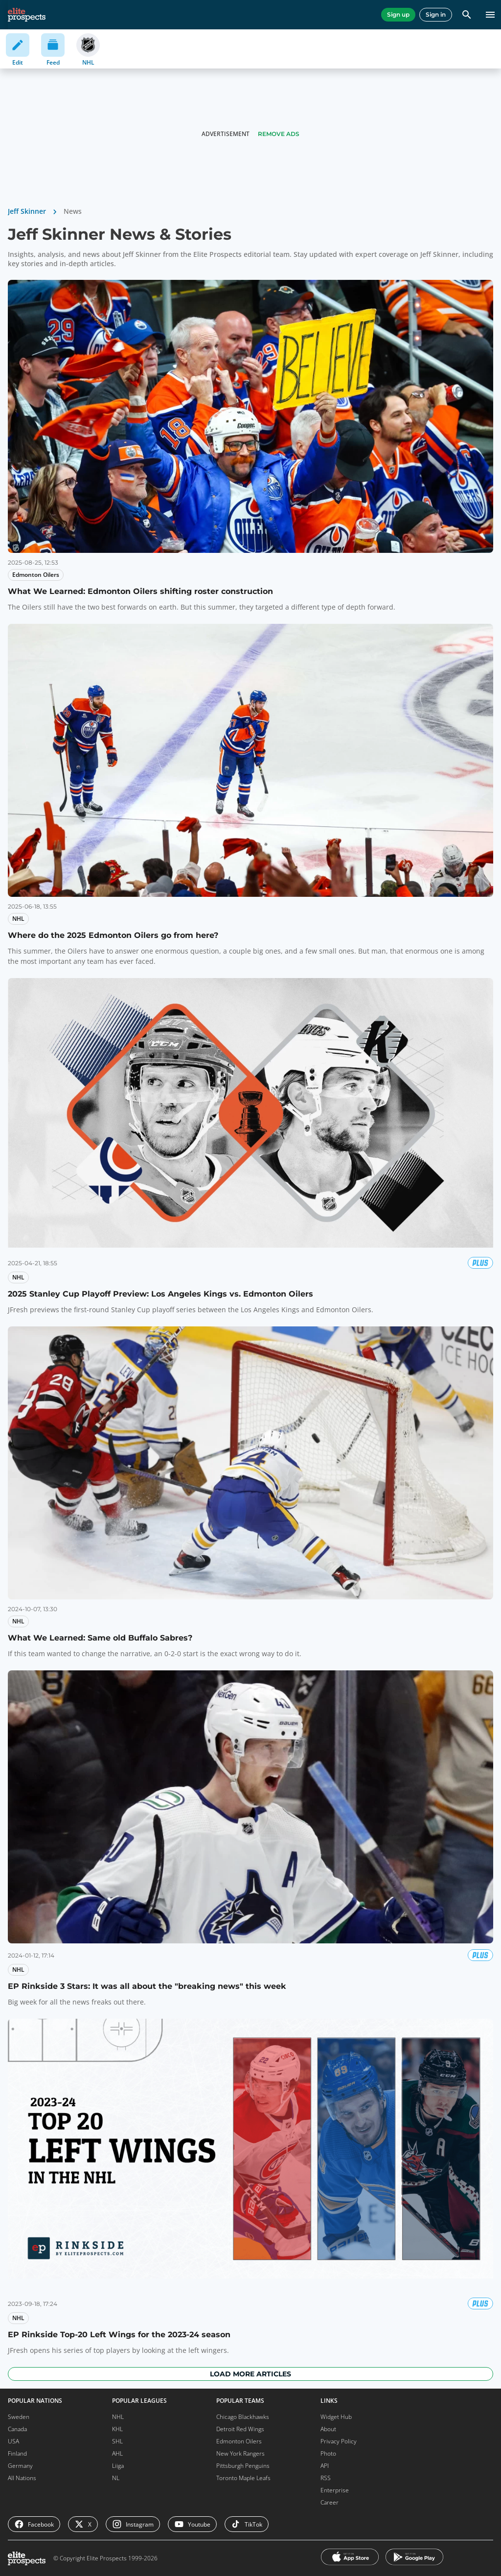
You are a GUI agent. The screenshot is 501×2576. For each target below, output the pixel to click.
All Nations (22, 2478)
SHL (117, 2441)
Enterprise (334, 2490)
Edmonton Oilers (239, 2441)
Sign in (436, 14)
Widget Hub (336, 2417)
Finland (17, 2453)
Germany (20, 2466)
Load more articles (250, 2374)
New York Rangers (240, 2453)
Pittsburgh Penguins (243, 2466)
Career (329, 2502)
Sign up (398, 14)
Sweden (18, 2417)
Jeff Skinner (27, 211)
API (324, 2466)
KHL (117, 2429)
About (328, 2429)
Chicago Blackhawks (242, 2417)
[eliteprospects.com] (27, 15)
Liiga (118, 2466)
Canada (17, 2429)
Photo (328, 2453)
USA (13, 2441)
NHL (118, 2417)
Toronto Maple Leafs (243, 2478)
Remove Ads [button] (278, 133)
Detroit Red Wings (240, 2429)
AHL (117, 2453)
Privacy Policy (338, 2441)
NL (115, 2478)
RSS (325, 2478)
